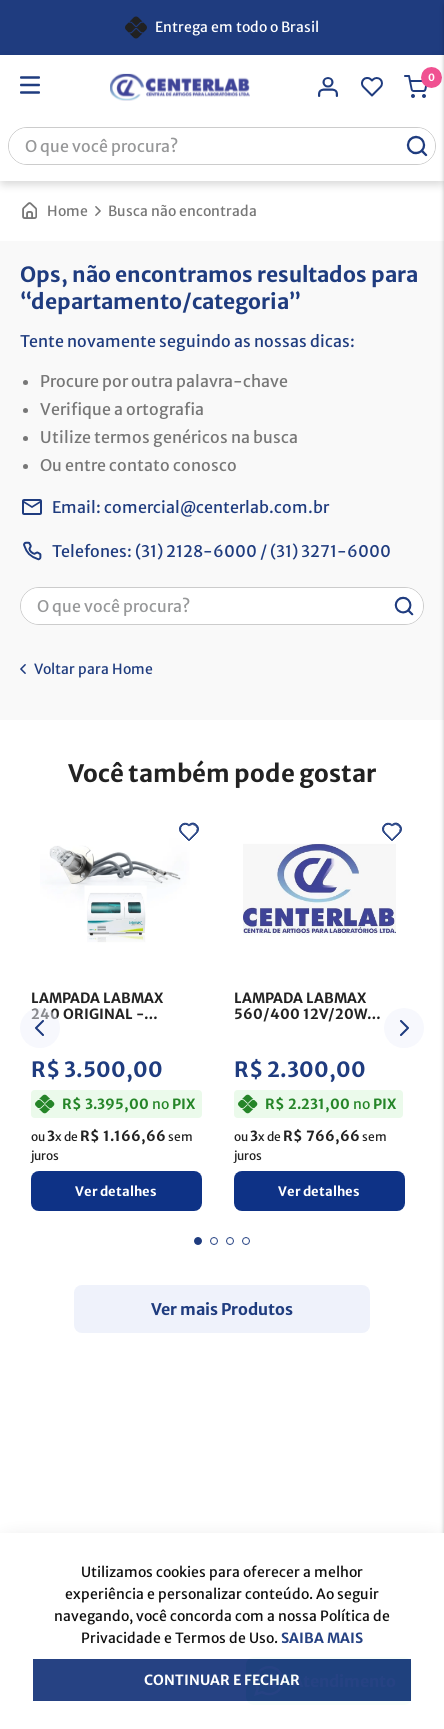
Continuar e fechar (222, 1680)
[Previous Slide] (40, 1028)
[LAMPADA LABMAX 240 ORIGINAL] (116, 1017)
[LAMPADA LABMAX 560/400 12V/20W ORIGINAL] (319, 1017)
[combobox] (222, 146)
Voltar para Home (93, 669)
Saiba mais (322, 1638)
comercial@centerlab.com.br (216, 507)
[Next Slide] (404, 1028)
